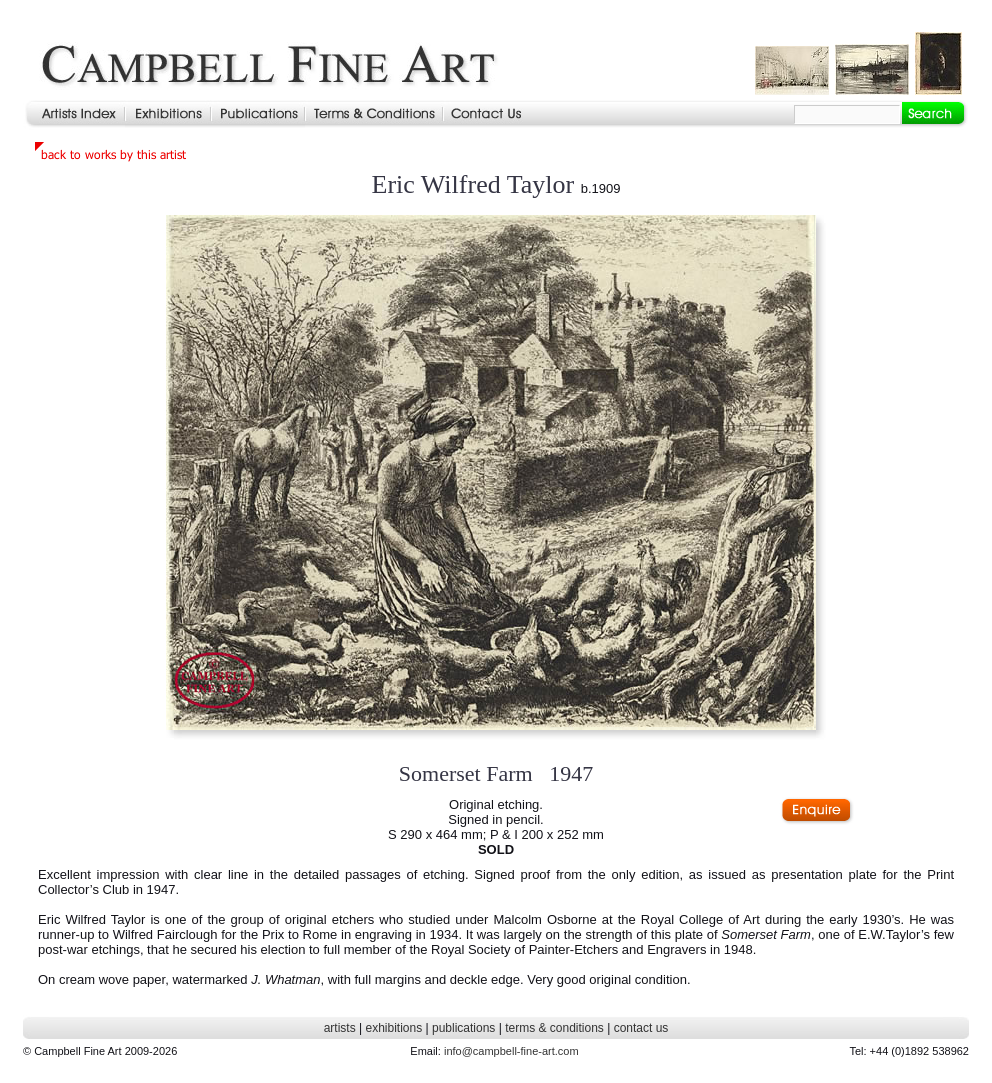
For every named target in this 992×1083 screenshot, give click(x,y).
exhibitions (393, 1028)
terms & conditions (554, 1028)
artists (340, 1028)
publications (463, 1028)
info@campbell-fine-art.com (511, 1051)
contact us (641, 1028)
